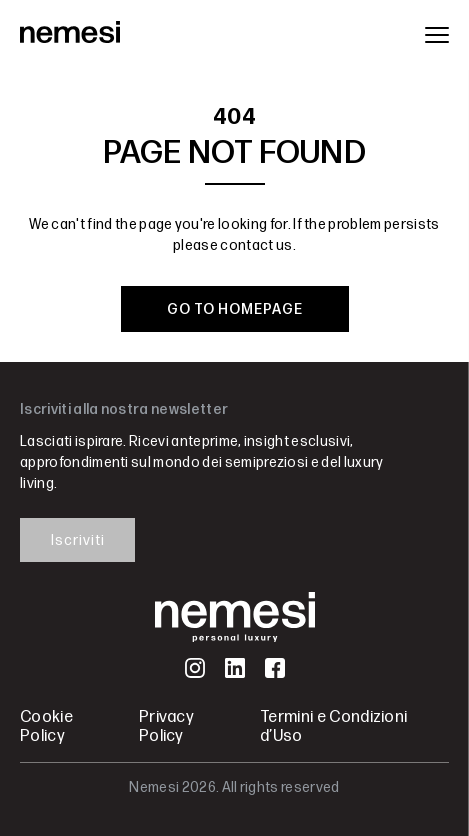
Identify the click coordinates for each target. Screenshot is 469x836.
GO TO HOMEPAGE (235, 309)
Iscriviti (78, 540)
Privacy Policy (166, 727)
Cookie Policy (46, 727)
